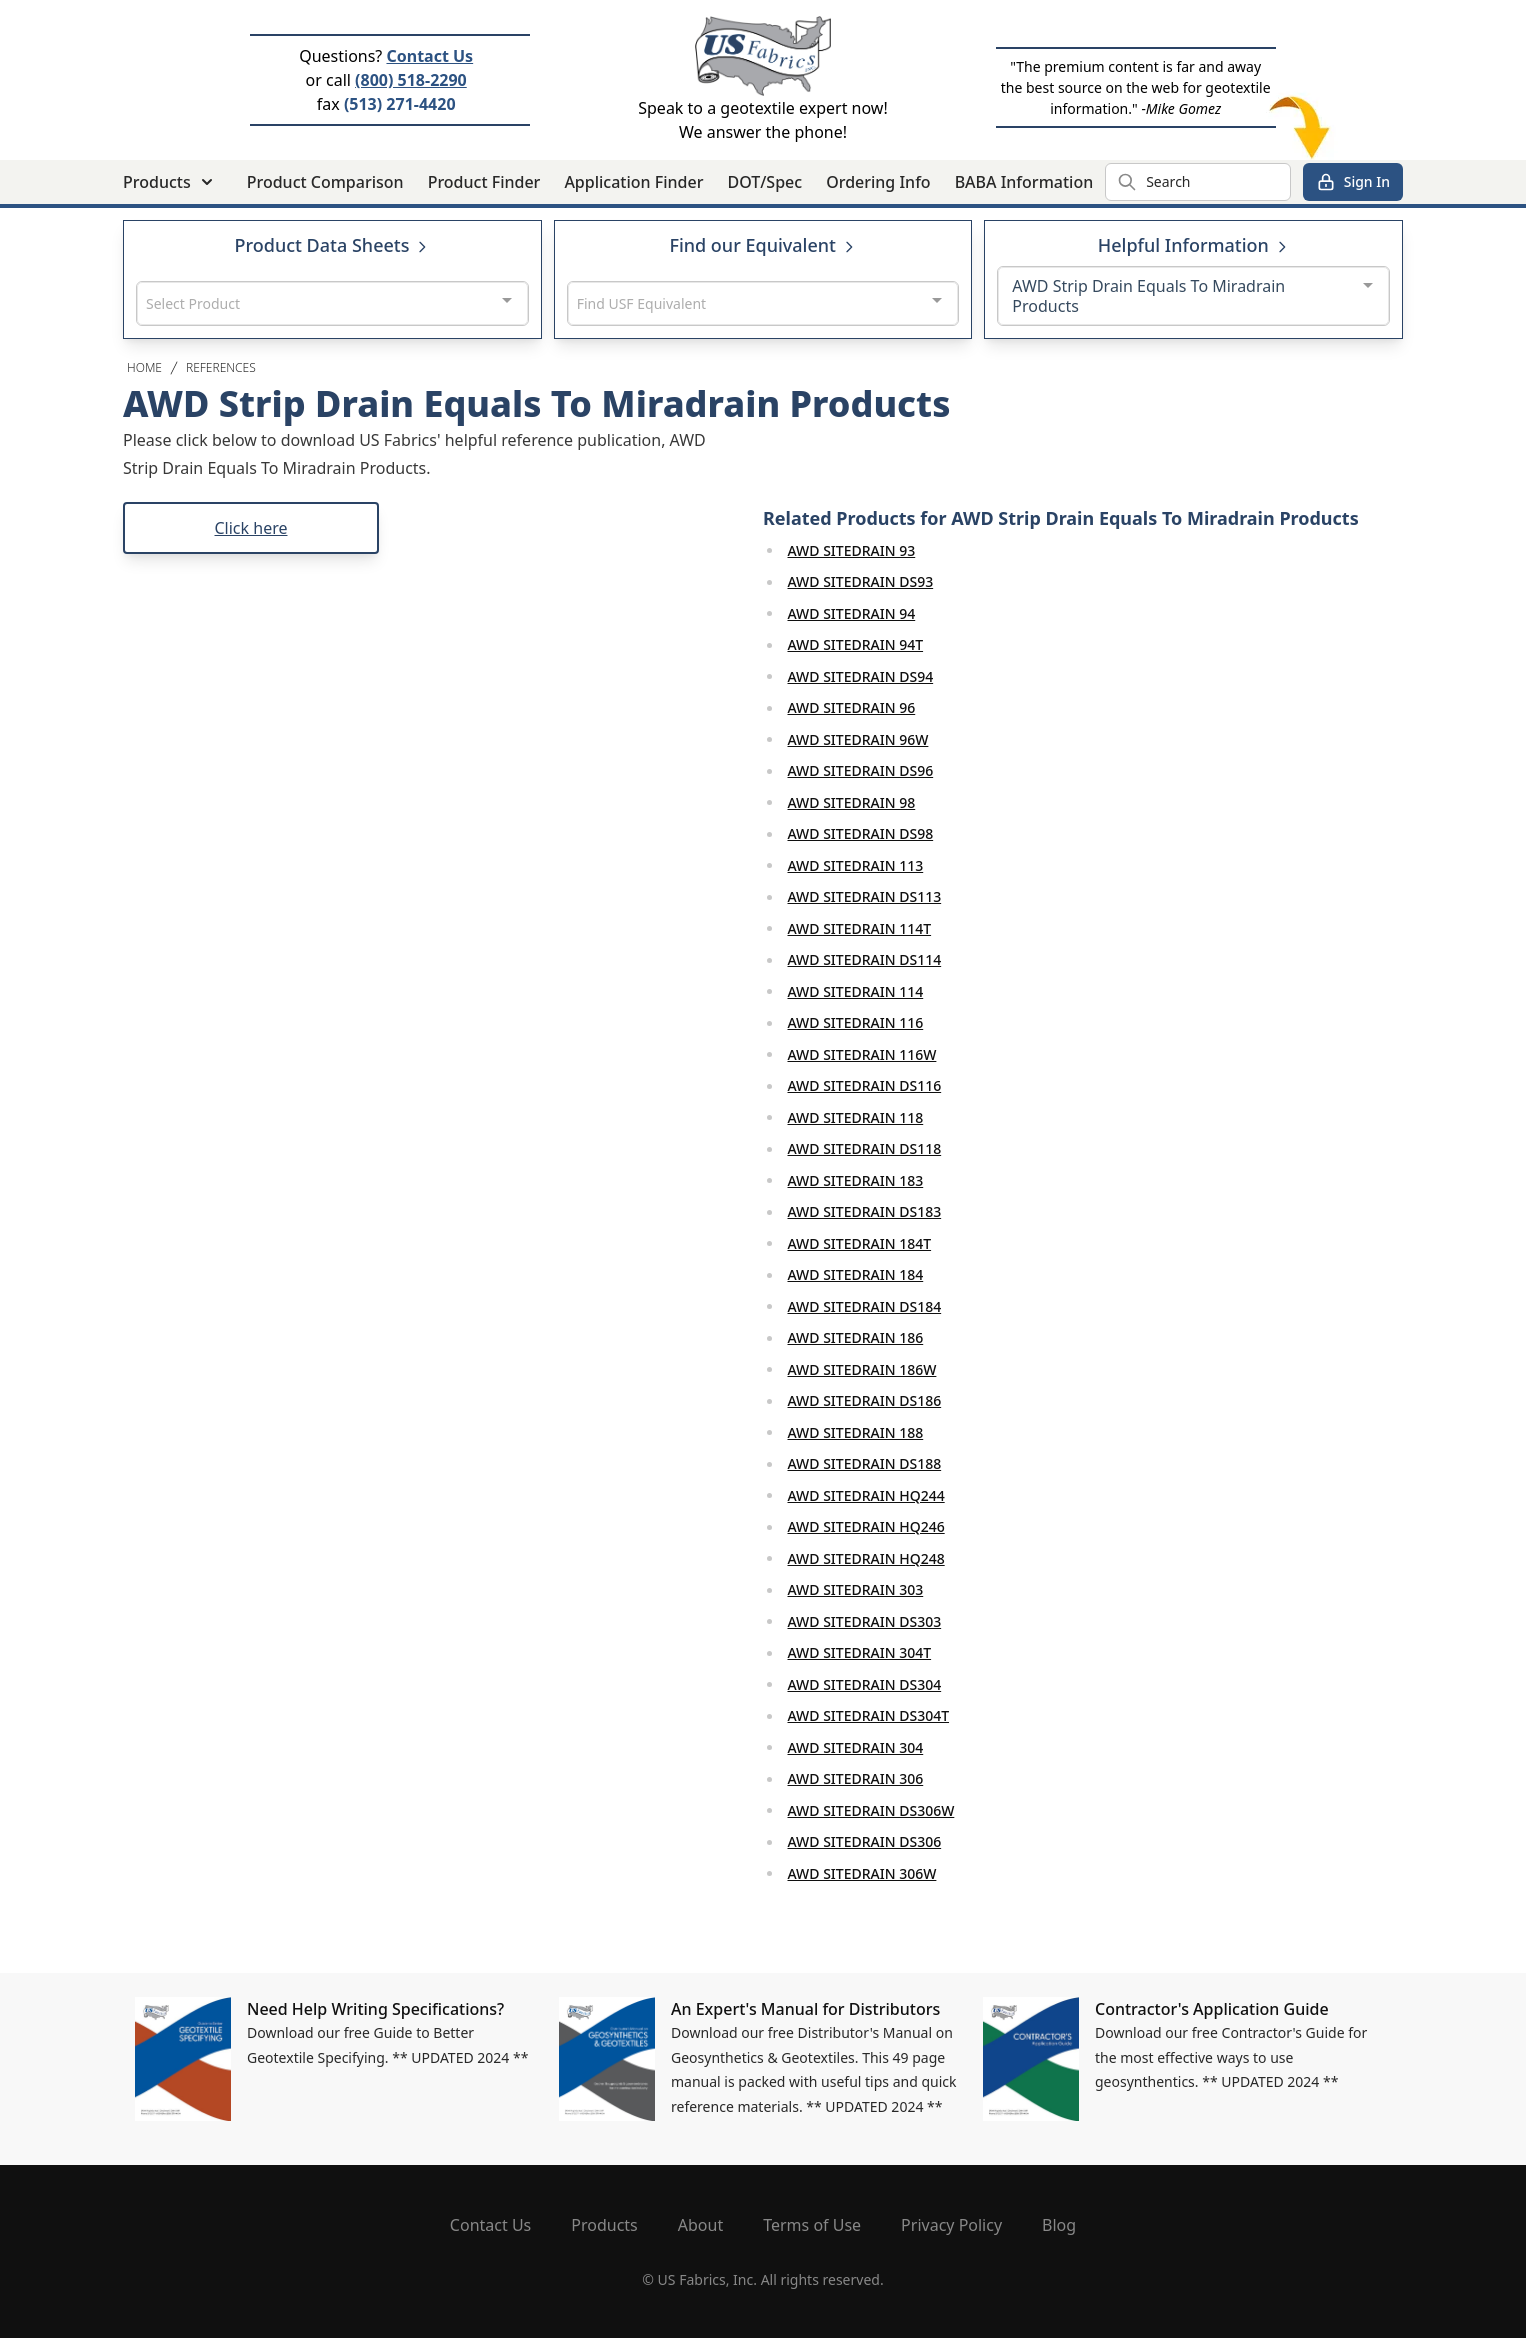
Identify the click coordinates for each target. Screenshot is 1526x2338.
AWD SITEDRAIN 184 (856, 1274)
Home (144, 367)
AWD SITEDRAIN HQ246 (866, 1526)
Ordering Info (878, 182)
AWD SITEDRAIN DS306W (871, 1810)
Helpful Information (1194, 245)
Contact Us (429, 56)
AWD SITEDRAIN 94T (856, 644)
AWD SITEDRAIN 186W (862, 1369)
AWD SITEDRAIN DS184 (865, 1306)
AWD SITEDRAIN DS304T (869, 1715)
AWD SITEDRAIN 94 (852, 613)
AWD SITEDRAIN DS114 (865, 959)
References (221, 367)
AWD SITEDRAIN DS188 (865, 1463)
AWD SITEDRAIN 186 (856, 1337)
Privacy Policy (951, 2225)
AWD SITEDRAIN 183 (856, 1180)
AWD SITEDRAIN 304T (860, 1652)
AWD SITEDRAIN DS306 (865, 1841)
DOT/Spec (764, 182)
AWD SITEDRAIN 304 (856, 1747)
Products (604, 2225)
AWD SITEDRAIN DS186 (865, 1400)
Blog (1059, 2225)
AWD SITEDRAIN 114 (856, 991)
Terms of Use (812, 2225)
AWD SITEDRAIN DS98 (861, 833)
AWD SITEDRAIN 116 (856, 1022)
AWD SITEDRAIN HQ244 (866, 1495)
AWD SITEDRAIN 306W (862, 1873)
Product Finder (484, 182)
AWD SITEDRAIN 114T (860, 928)
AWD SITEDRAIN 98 (852, 802)
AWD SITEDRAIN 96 (852, 707)
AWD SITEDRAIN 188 (856, 1432)
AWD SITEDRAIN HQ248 (866, 1558)
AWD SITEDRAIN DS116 (865, 1085)
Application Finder (633, 182)
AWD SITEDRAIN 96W (858, 739)
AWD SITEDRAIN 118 (856, 1117)
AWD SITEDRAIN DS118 (865, 1148)
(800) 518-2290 (411, 80)
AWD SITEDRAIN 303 (856, 1589)
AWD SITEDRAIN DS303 (865, 1621)
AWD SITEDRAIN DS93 (861, 581)
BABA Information (1024, 182)
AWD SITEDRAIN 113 (856, 865)
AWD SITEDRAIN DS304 (865, 1684)
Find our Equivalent (762, 245)
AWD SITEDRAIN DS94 (861, 676)
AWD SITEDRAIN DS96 (861, 770)
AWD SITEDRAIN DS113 (865, 896)
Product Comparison (325, 182)
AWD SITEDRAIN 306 (856, 1778)
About (700, 2225)
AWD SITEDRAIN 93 (852, 550)
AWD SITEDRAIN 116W (862, 1054)
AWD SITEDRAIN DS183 (865, 1211)
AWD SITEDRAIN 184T (860, 1243)
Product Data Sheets (333, 245)
